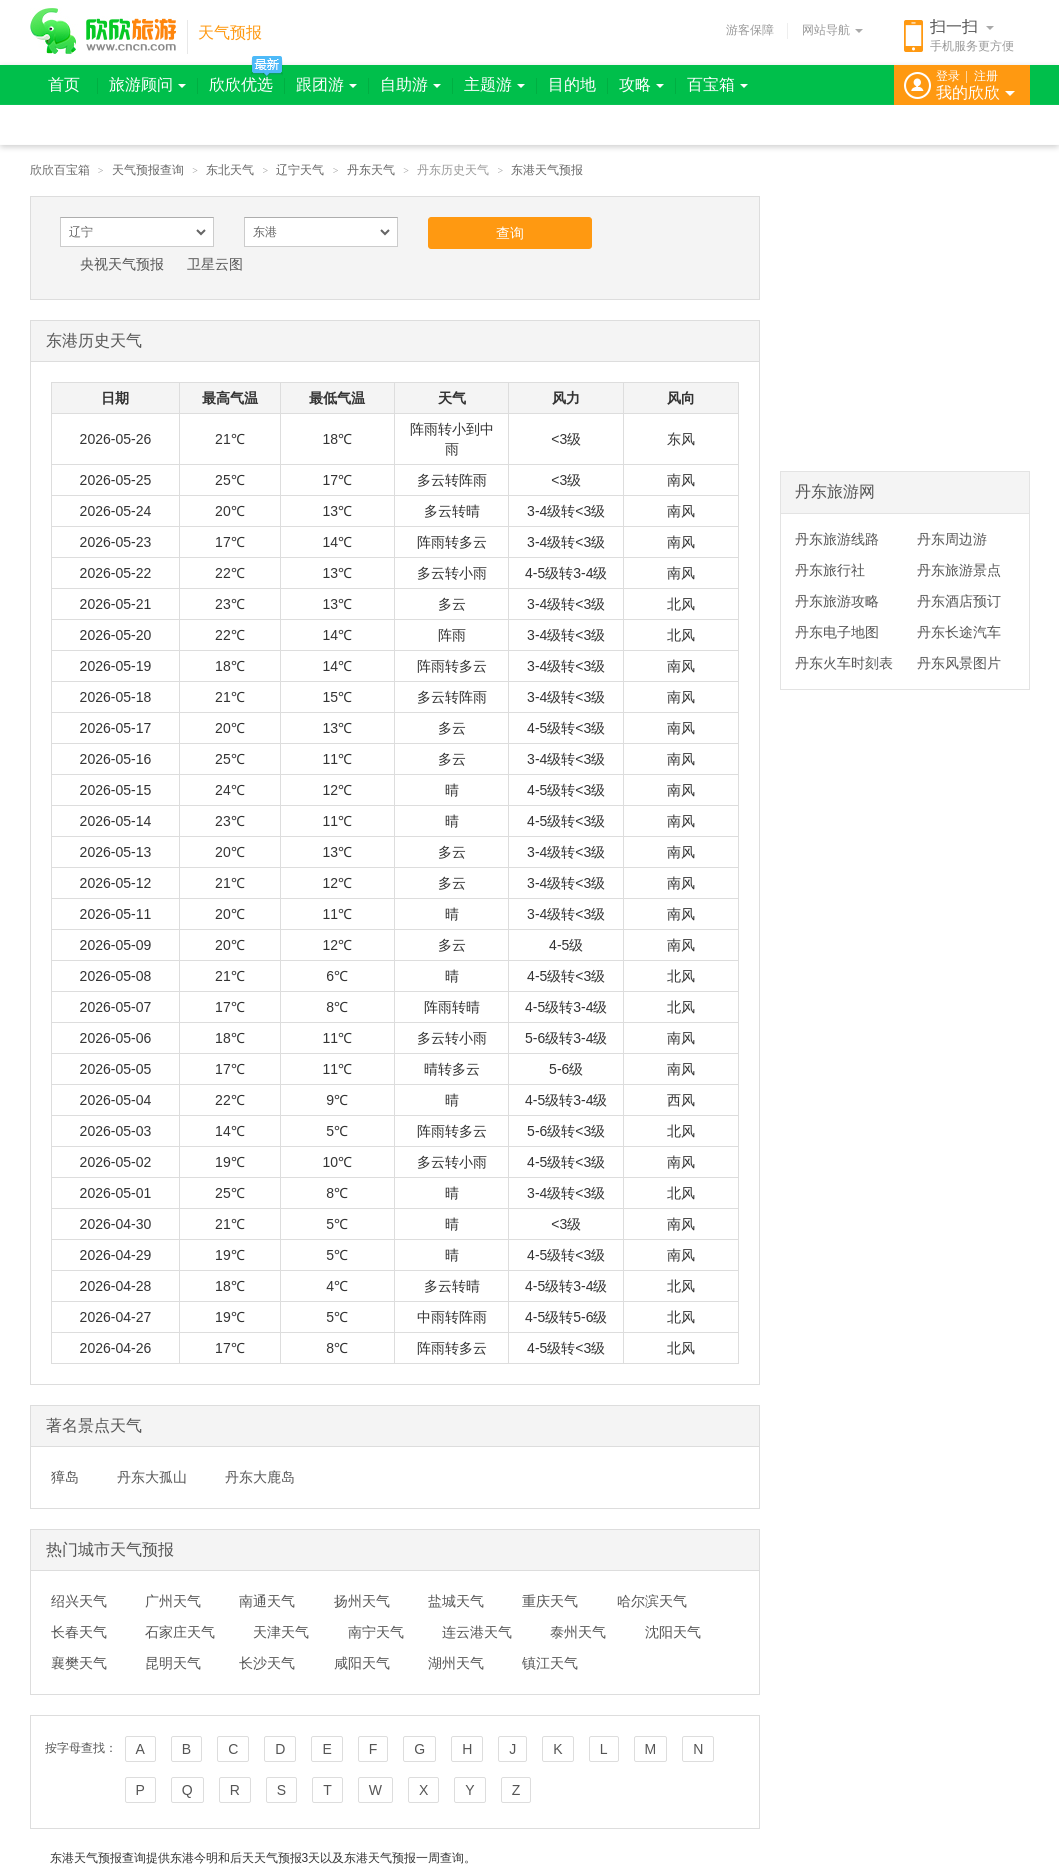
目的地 (572, 84)
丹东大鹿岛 (260, 1477)
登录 (948, 76)
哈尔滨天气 (652, 1601)
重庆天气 (550, 1601)
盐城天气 (456, 1601)
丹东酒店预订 (959, 601)
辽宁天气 (300, 170)
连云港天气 (477, 1632)
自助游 (410, 84)
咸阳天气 (362, 1663)
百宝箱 (717, 84)
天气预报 (230, 32)
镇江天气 (550, 1663)
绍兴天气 (79, 1601)
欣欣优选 (241, 84)
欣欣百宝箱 (60, 170)
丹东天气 (371, 170)
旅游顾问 (147, 84)
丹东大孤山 (152, 1477)
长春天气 (79, 1632)
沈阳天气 (673, 1632)
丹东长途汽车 (959, 632)
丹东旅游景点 (959, 570)
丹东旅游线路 (837, 539)
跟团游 (326, 84)
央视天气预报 (122, 264)
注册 (986, 76)
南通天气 (267, 1601)
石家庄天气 (180, 1632)
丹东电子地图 (837, 632)
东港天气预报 (547, 170)
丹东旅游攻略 (837, 601)
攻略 (641, 84)
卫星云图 (215, 264)
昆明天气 (173, 1663)
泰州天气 (578, 1632)
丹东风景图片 (959, 663)
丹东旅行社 (830, 570)
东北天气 (230, 170)
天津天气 (281, 1632)
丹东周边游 (952, 539)
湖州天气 (456, 1663)
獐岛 (65, 1477)
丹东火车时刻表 (844, 663)
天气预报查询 (148, 170)
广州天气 (173, 1601)
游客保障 (750, 30)
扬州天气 (362, 1601)
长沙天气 (267, 1663)
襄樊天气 (79, 1663)
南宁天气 (376, 1632)
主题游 (494, 84)
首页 (64, 84)
